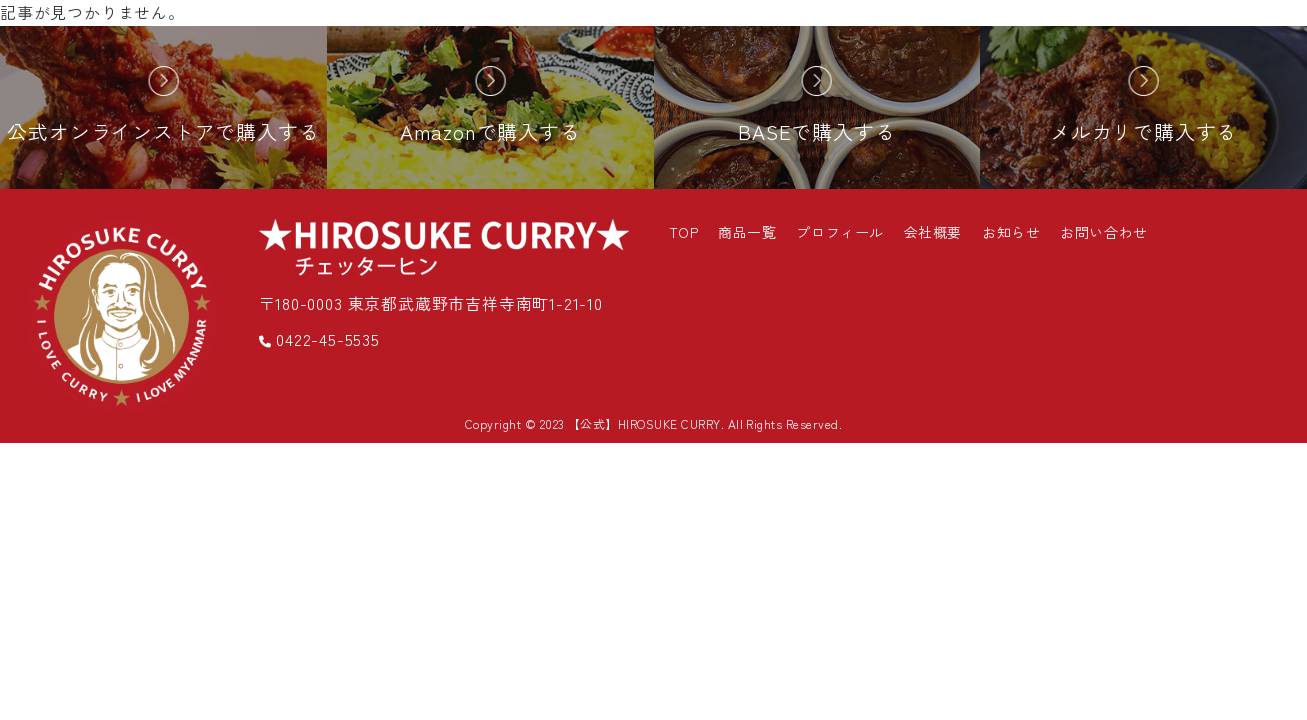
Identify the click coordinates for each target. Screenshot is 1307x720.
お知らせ (1011, 232)
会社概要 (933, 232)
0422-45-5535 (319, 339)
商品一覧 (747, 232)
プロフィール (839, 232)
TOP (684, 232)
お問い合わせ (1103, 232)
